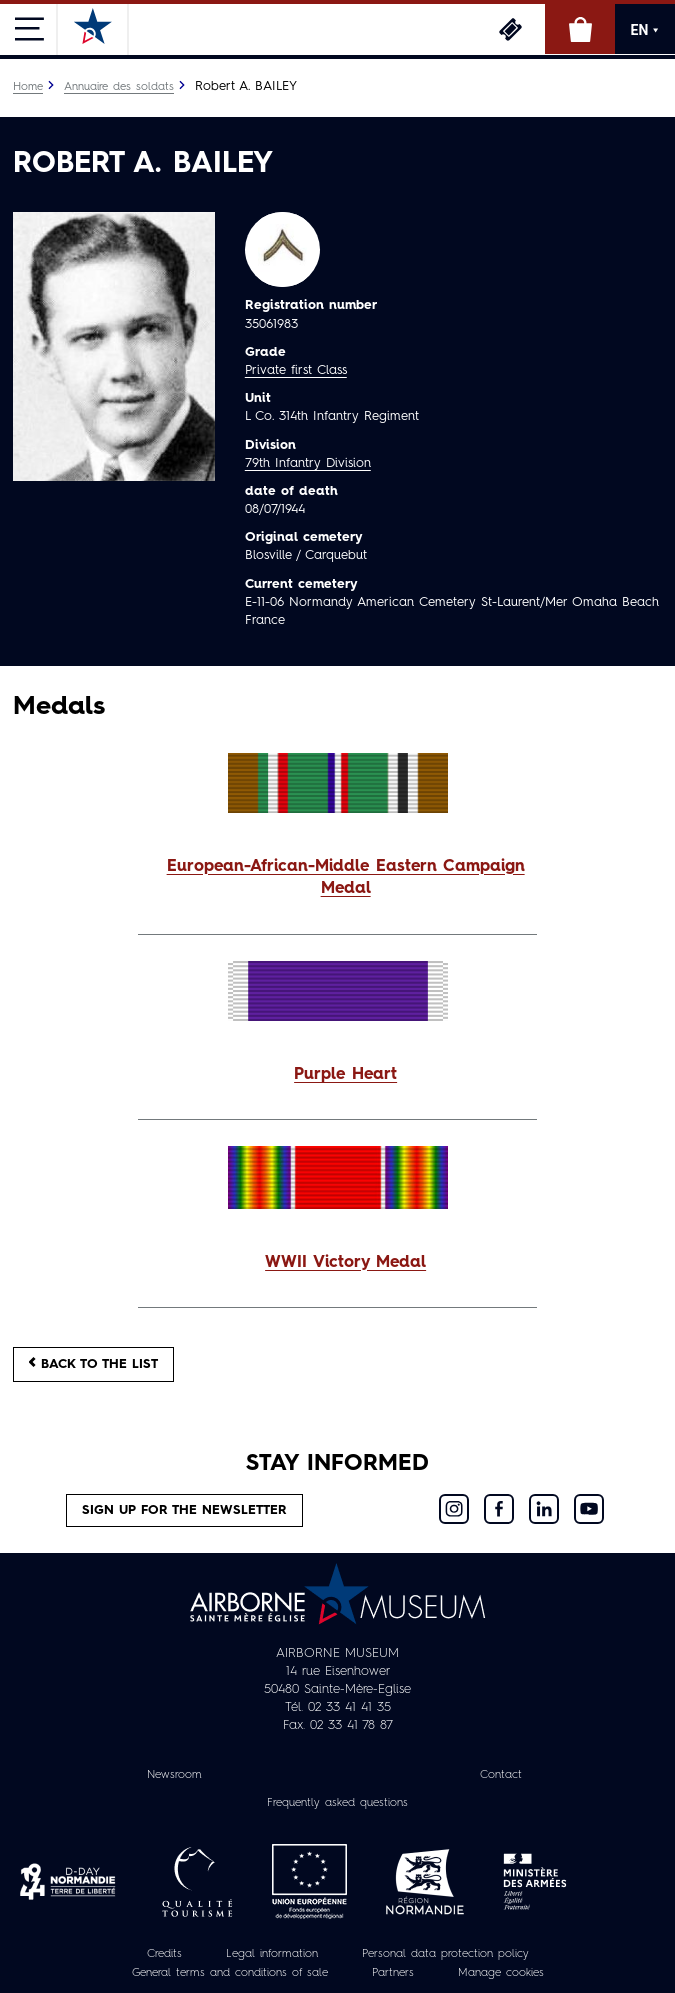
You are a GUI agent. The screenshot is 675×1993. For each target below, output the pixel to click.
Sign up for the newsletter (184, 1510)
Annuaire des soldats (119, 87)
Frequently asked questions (337, 1803)
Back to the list (93, 1363)
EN (645, 30)
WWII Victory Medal (345, 1263)
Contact (501, 1775)
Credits (164, 1954)
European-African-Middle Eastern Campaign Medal (346, 878)
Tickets (510, 29)
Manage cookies (501, 1973)
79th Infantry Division (308, 463)
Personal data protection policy (445, 1954)
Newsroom (174, 1775)
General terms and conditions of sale (230, 1973)
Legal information (272, 1954)
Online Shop (580, 29)
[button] (337, 879)
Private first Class (296, 370)
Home (28, 87)
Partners (393, 1973)
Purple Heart (345, 1075)
